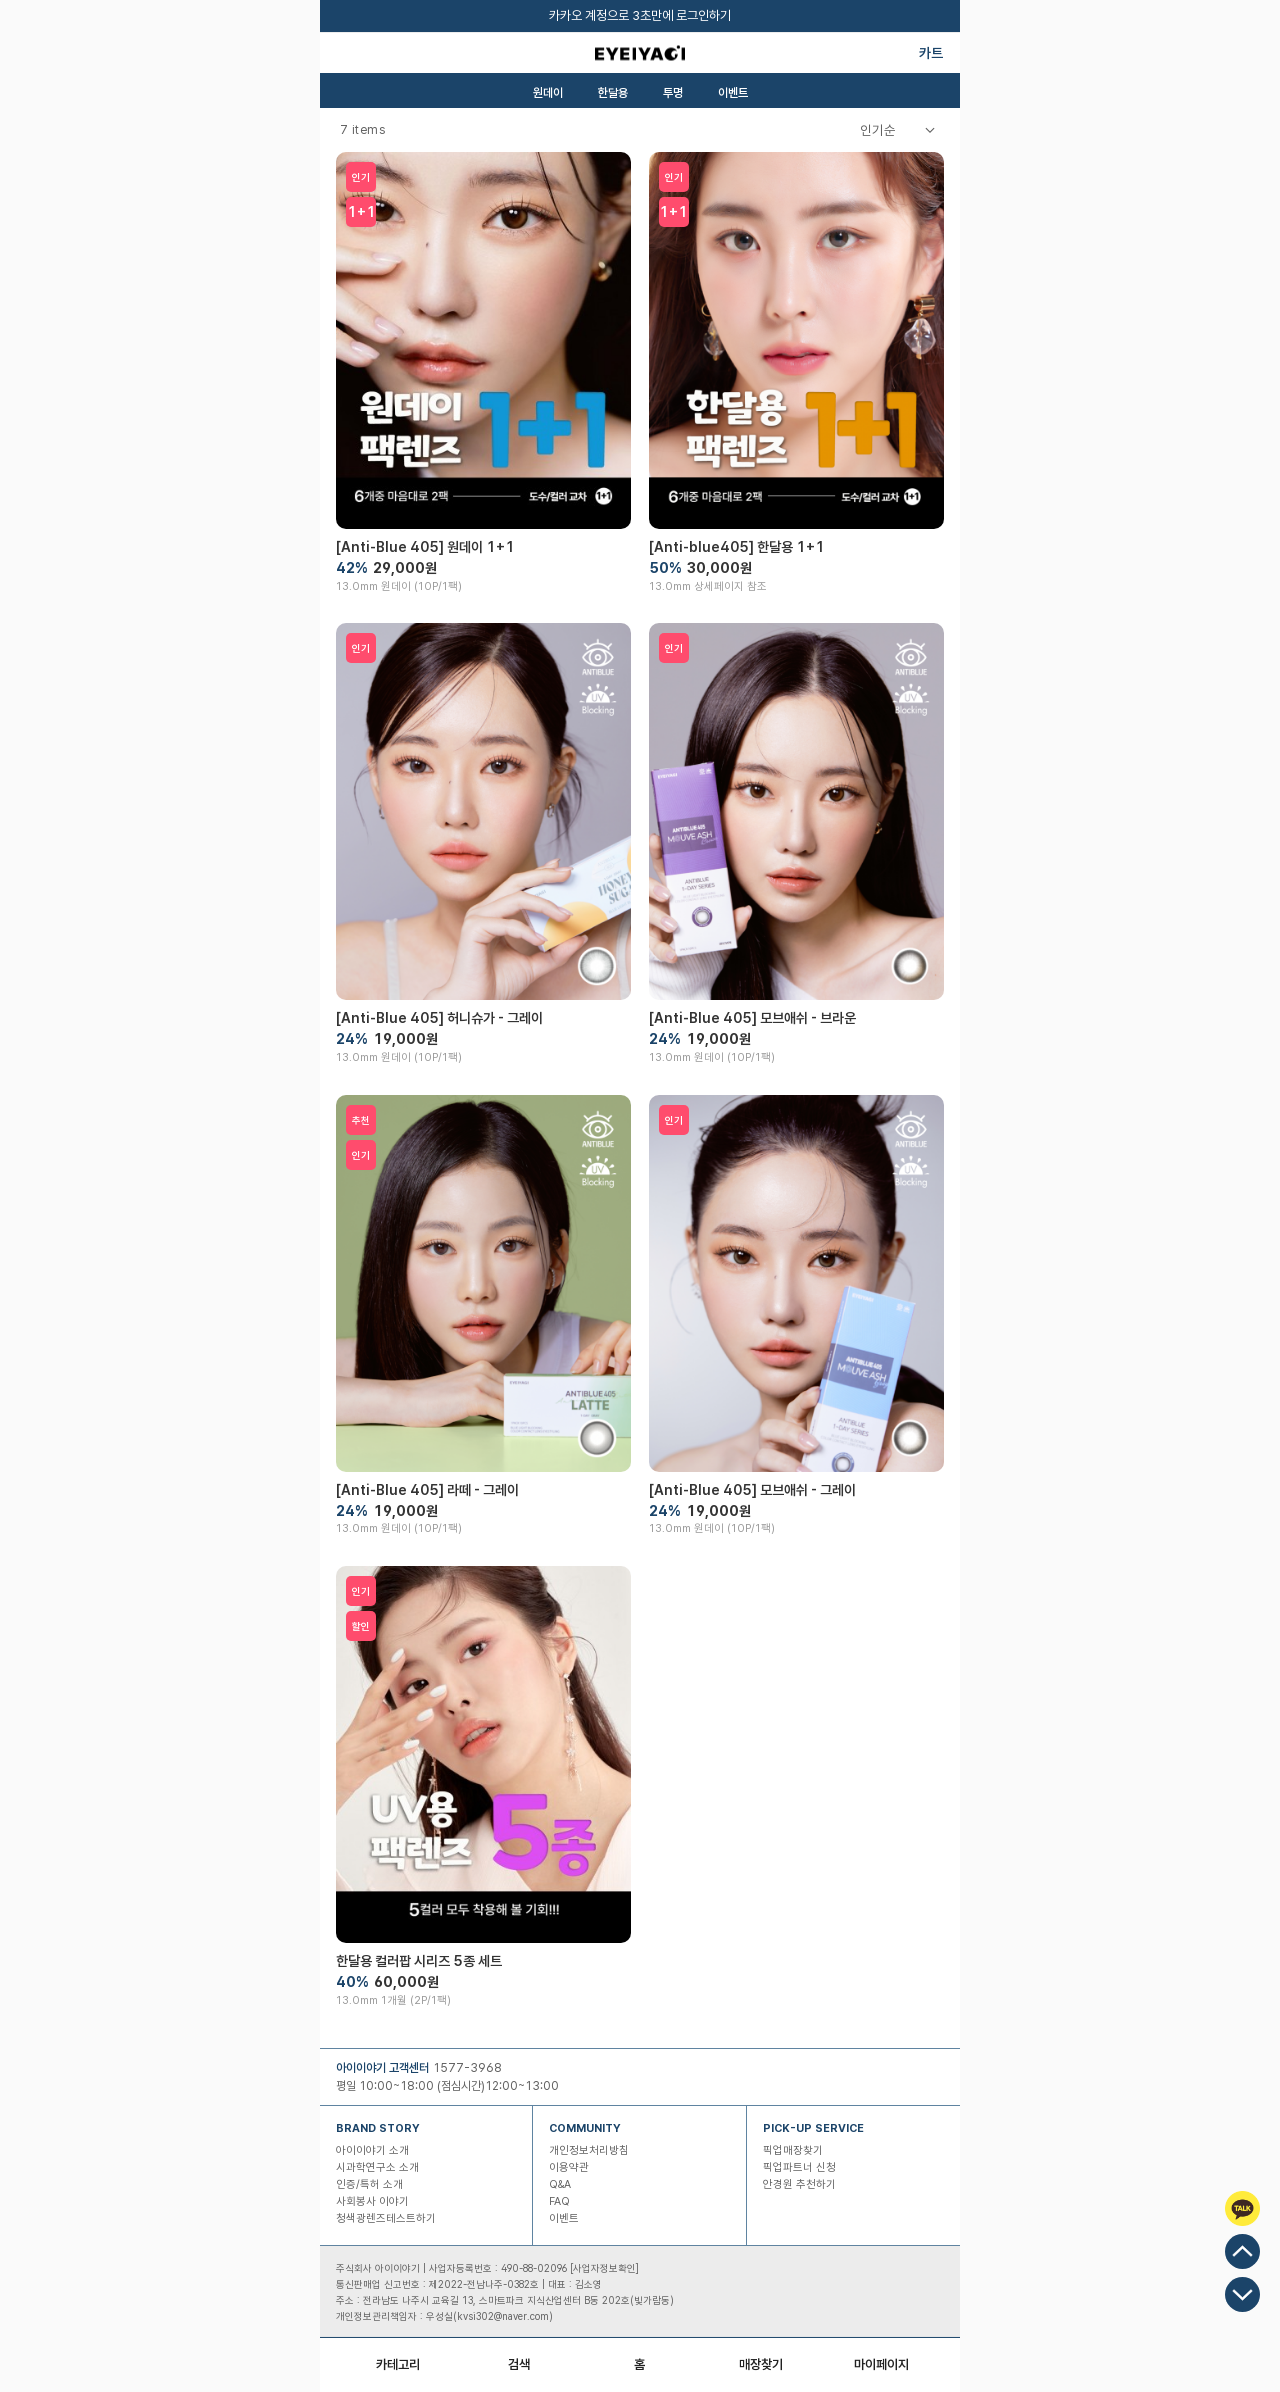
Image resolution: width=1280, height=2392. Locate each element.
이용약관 (569, 2167)
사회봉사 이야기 (372, 2201)
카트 (931, 53)
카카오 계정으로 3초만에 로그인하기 (640, 15)
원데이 (548, 93)
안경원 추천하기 (799, 2184)
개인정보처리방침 (589, 2150)
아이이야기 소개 (372, 2150)
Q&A (560, 2184)
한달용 (613, 93)
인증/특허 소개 (369, 2184)
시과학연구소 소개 (377, 2167)
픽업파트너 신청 (799, 2167)
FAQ (559, 2201)
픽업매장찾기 (793, 2150)
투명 (673, 93)
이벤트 (733, 93)
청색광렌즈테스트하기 (386, 2218)
